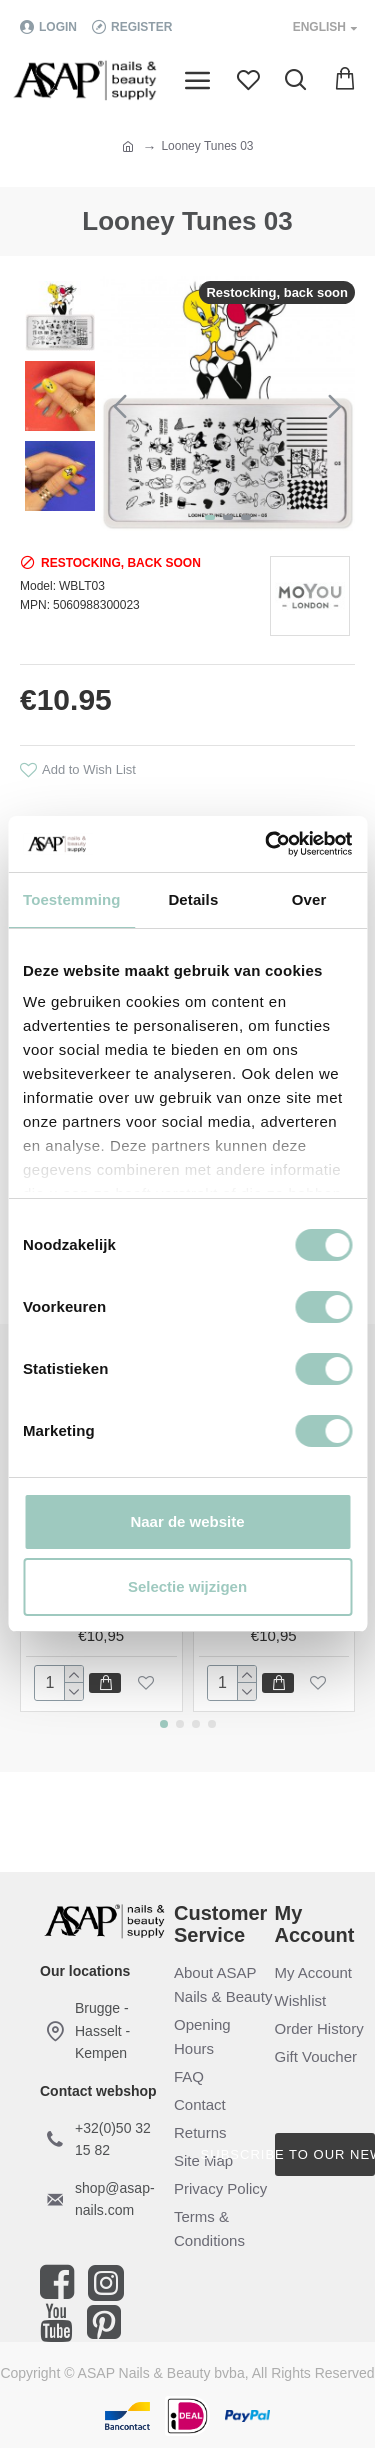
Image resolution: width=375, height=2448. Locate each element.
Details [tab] (193, 899)
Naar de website (187, 1521)
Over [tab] (309, 899)
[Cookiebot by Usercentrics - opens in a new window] (267, 844)
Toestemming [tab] (72, 899)
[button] (120, 406)
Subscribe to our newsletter (325, 2154)
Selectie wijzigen (187, 1586)
